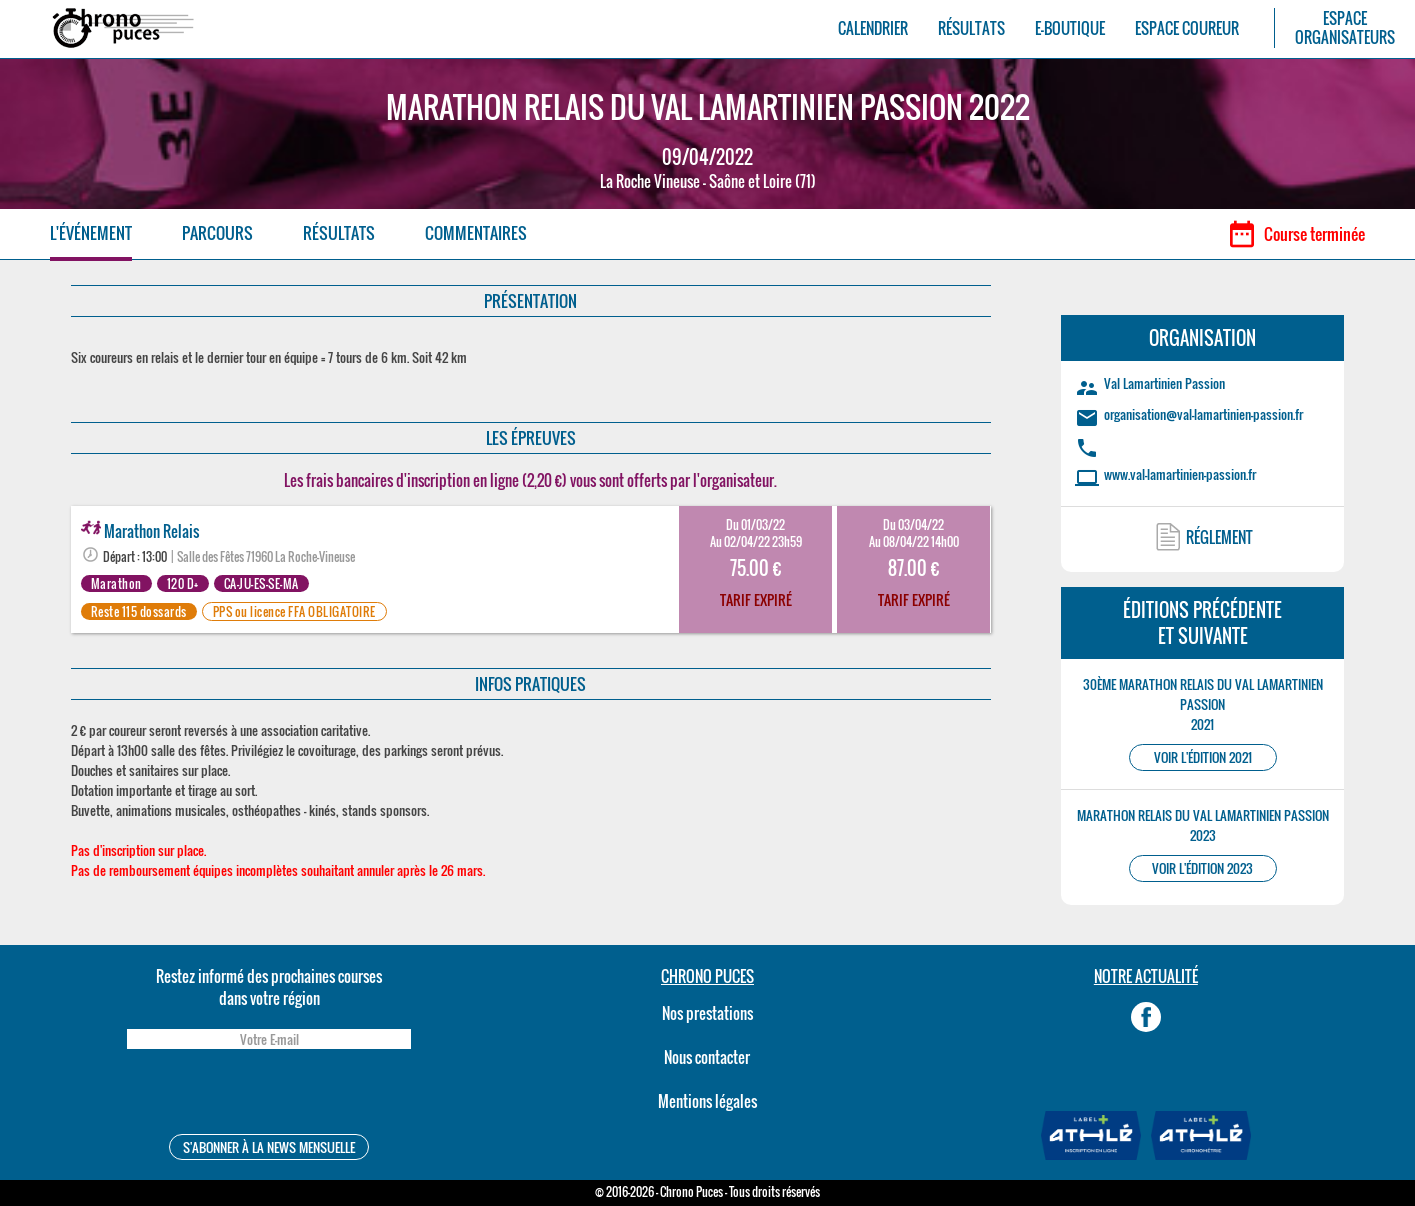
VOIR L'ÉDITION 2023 (1202, 868)
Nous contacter (707, 1057)
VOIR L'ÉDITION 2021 (1203, 757)
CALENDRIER (873, 28)
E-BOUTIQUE (1070, 28)
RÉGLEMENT (1219, 537)
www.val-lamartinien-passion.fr (1180, 474)
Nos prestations (707, 1013)
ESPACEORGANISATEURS (1345, 28)
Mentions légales (707, 1101)
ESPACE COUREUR (1187, 28)
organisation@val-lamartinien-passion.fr (1203, 414)
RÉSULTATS (971, 28)
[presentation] (269, 1094)
